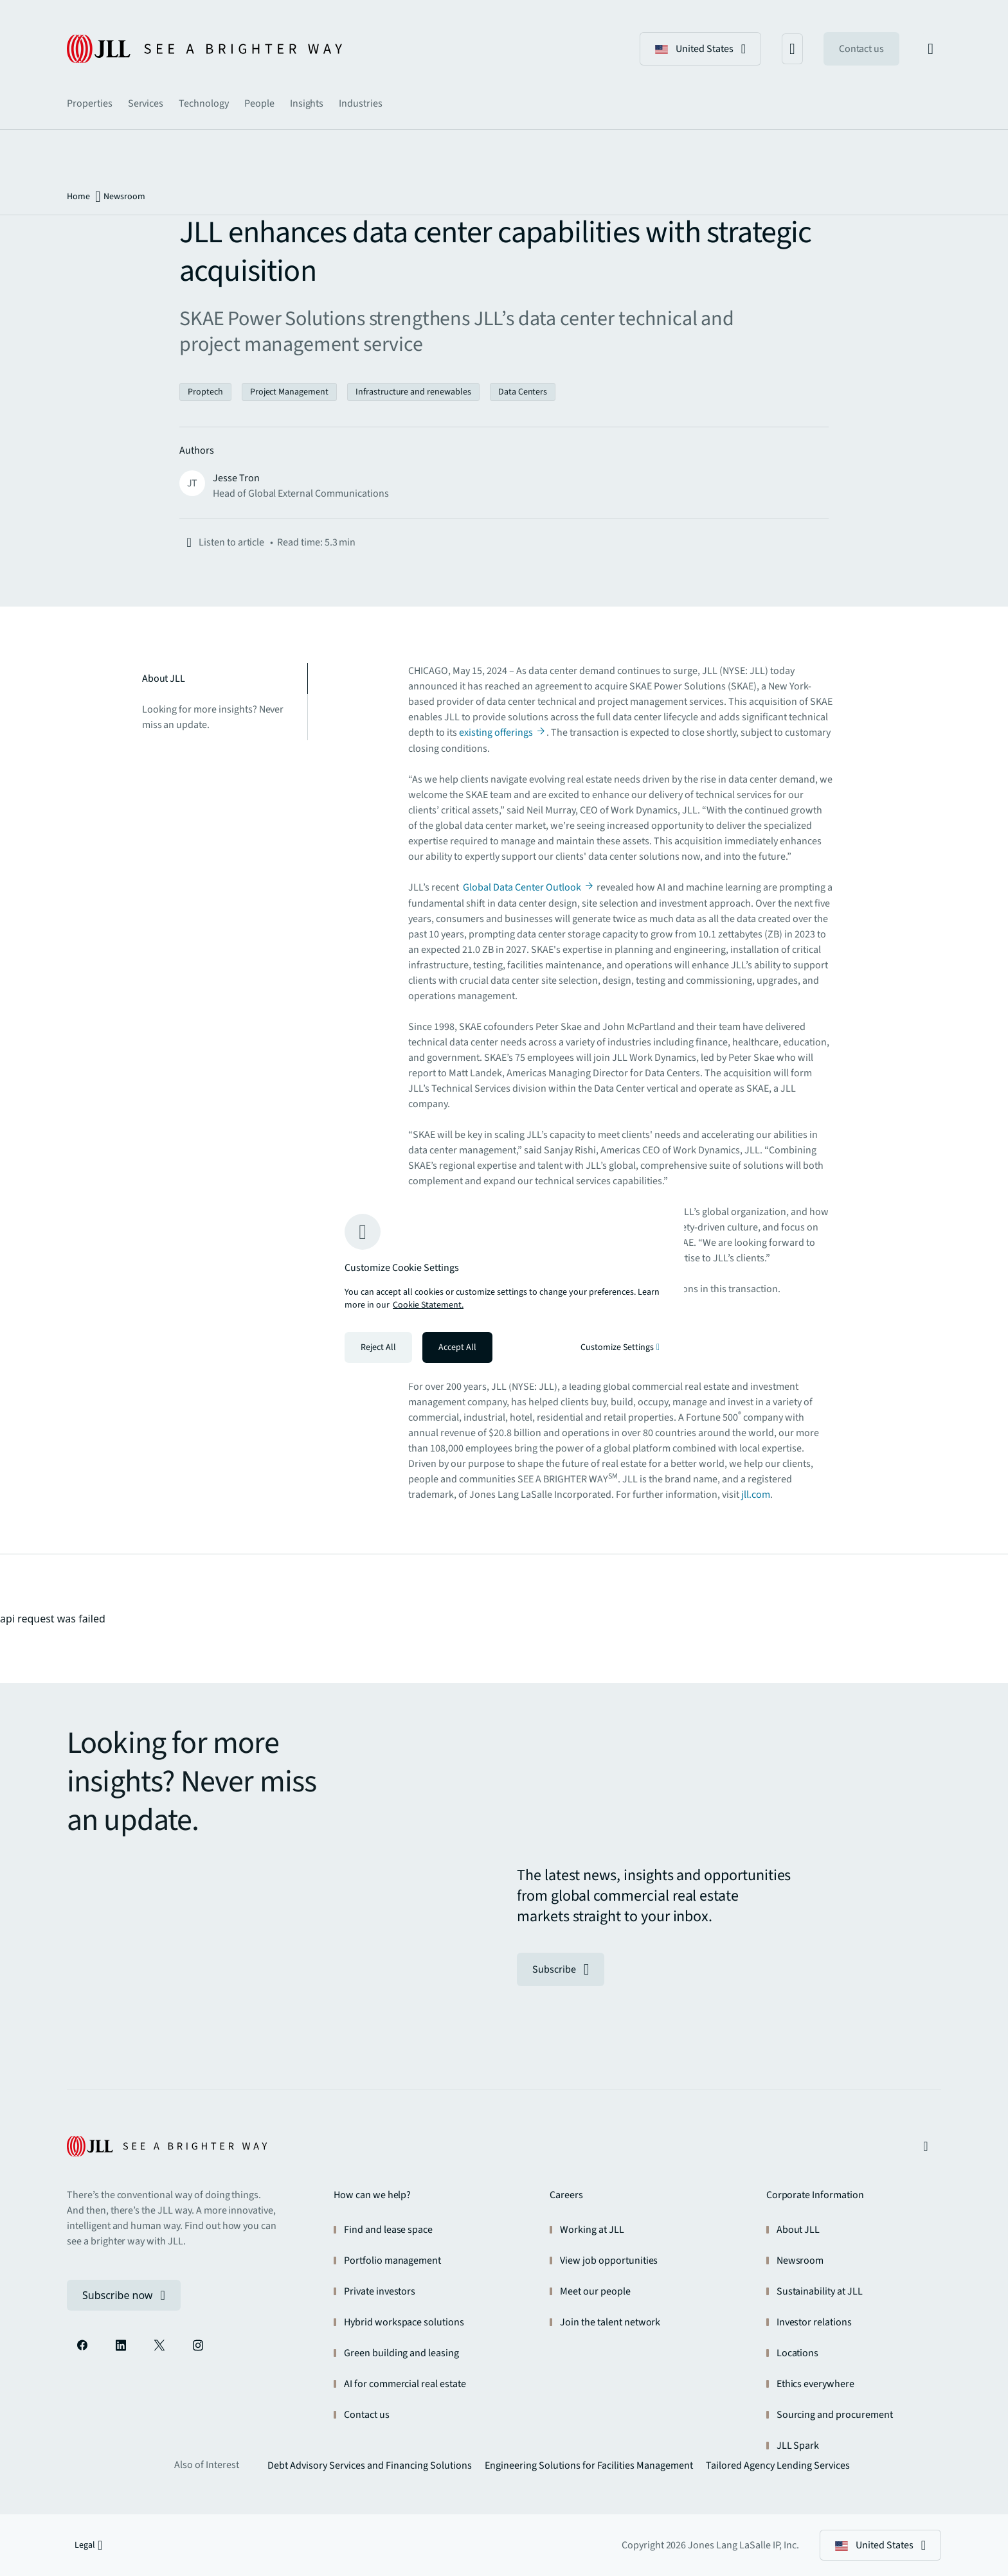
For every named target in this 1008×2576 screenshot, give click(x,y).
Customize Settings (620, 1347)
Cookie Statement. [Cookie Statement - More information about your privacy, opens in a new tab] (428, 1305)
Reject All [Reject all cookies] (378, 1347)
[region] (504, 1288)
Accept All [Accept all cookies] (457, 1347)
